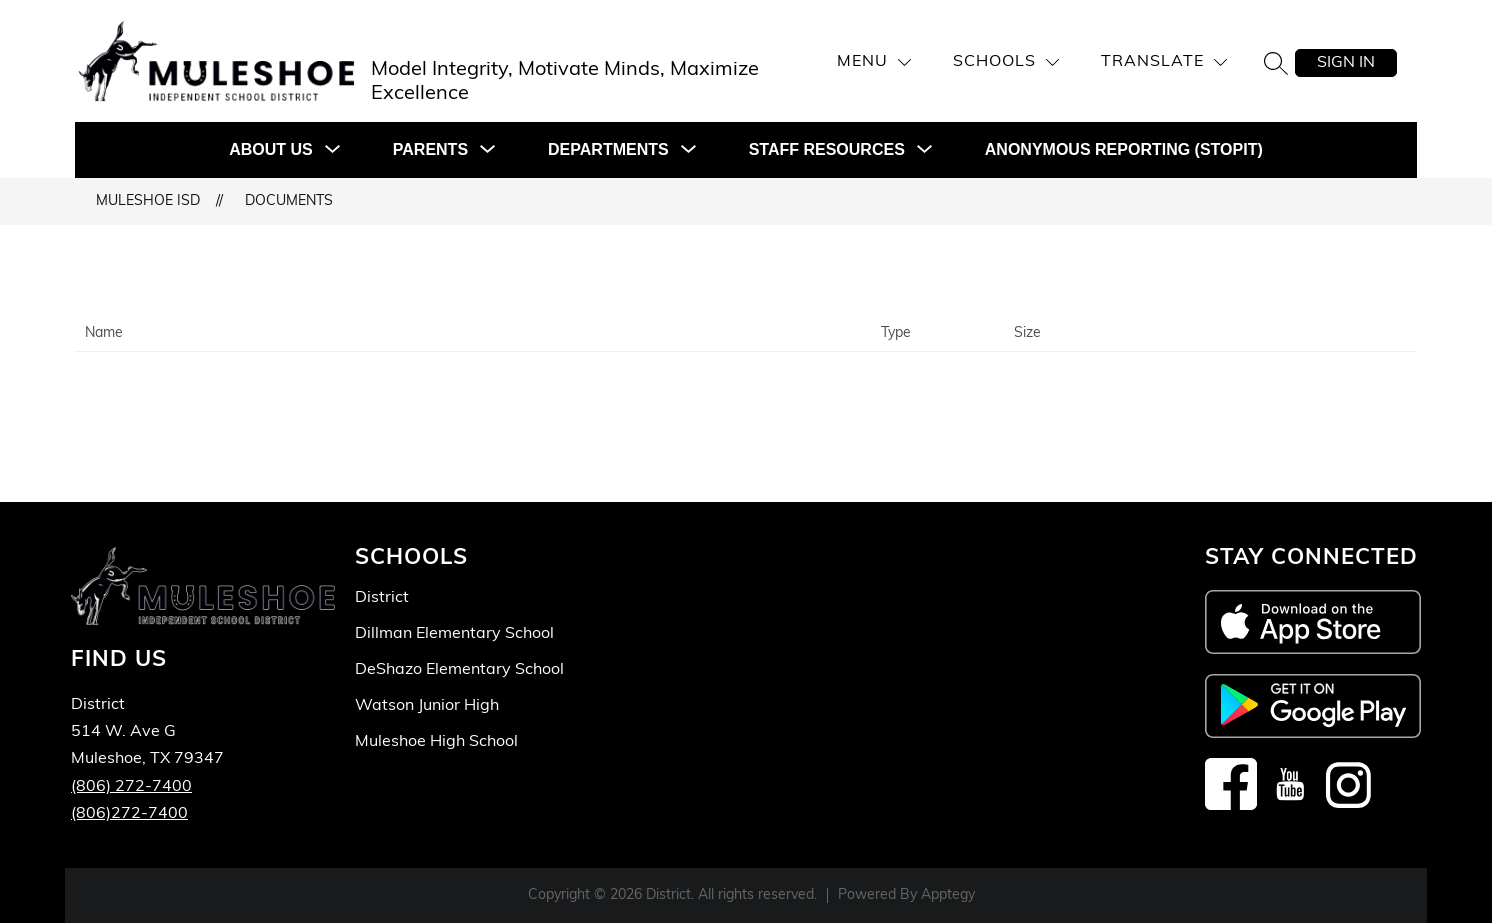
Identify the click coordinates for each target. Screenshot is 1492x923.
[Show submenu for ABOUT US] (271, 150)
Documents (289, 201)
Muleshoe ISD (148, 201)
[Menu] (874, 62)
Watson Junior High (427, 706)
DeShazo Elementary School (459, 670)
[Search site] (1276, 63)
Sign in (1346, 63)
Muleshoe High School (436, 742)
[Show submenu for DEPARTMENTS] (608, 150)
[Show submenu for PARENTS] (430, 150)
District (382, 598)
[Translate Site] (1164, 62)
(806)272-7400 (129, 814)
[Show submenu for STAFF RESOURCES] (827, 150)
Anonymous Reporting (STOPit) (1124, 149)
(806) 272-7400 (131, 787)
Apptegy (948, 895)
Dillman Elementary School (454, 634)
